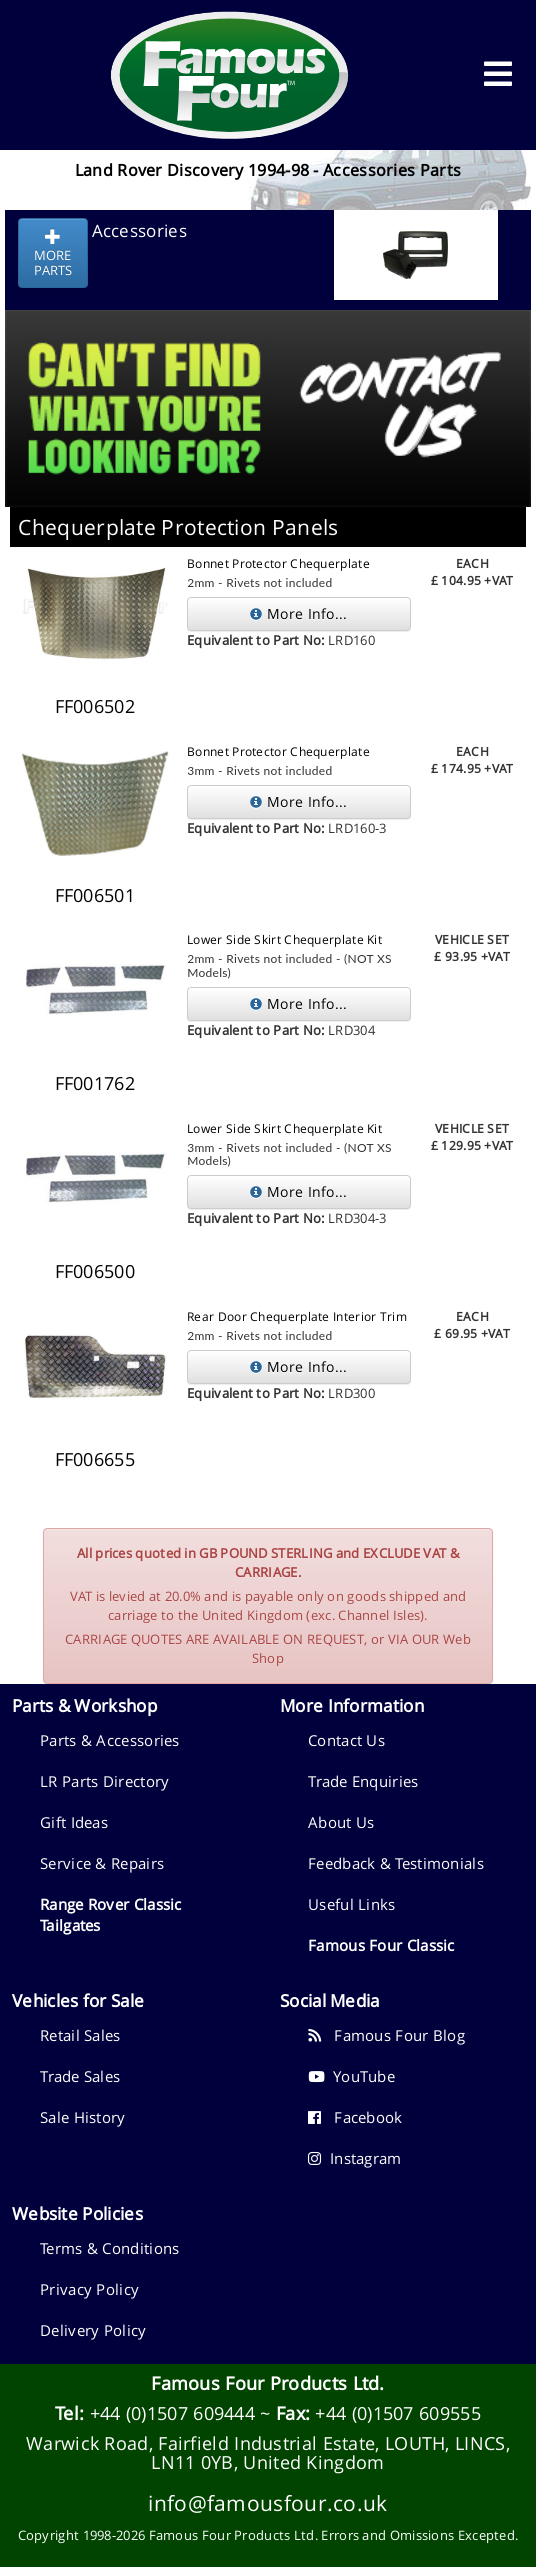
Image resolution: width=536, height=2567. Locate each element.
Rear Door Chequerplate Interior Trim (297, 1316)
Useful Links (352, 1904)
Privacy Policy (89, 2289)
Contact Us (346, 1740)
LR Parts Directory (104, 1781)
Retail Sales (80, 2035)
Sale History (83, 2117)
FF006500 (95, 1271)
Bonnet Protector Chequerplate (278, 563)
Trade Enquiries (363, 1781)
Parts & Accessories (110, 1740)
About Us (341, 1822)
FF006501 (95, 895)
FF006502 (95, 706)
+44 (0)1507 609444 (172, 2413)
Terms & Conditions (109, 2248)
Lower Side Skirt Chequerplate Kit (284, 939)
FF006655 (95, 1459)
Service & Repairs (102, 1863)
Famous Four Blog (386, 2035)
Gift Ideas (74, 1822)
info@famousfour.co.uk (267, 2502)
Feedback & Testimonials (396, 1863)
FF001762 (95, 1083)
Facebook (355, 2117)
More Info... (298, 613)
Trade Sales (80, 2076)
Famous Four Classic (381, 1945)
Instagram (355, 2158)
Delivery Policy (93, 2330)
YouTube (351, 2076)
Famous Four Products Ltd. (268, 2383)
